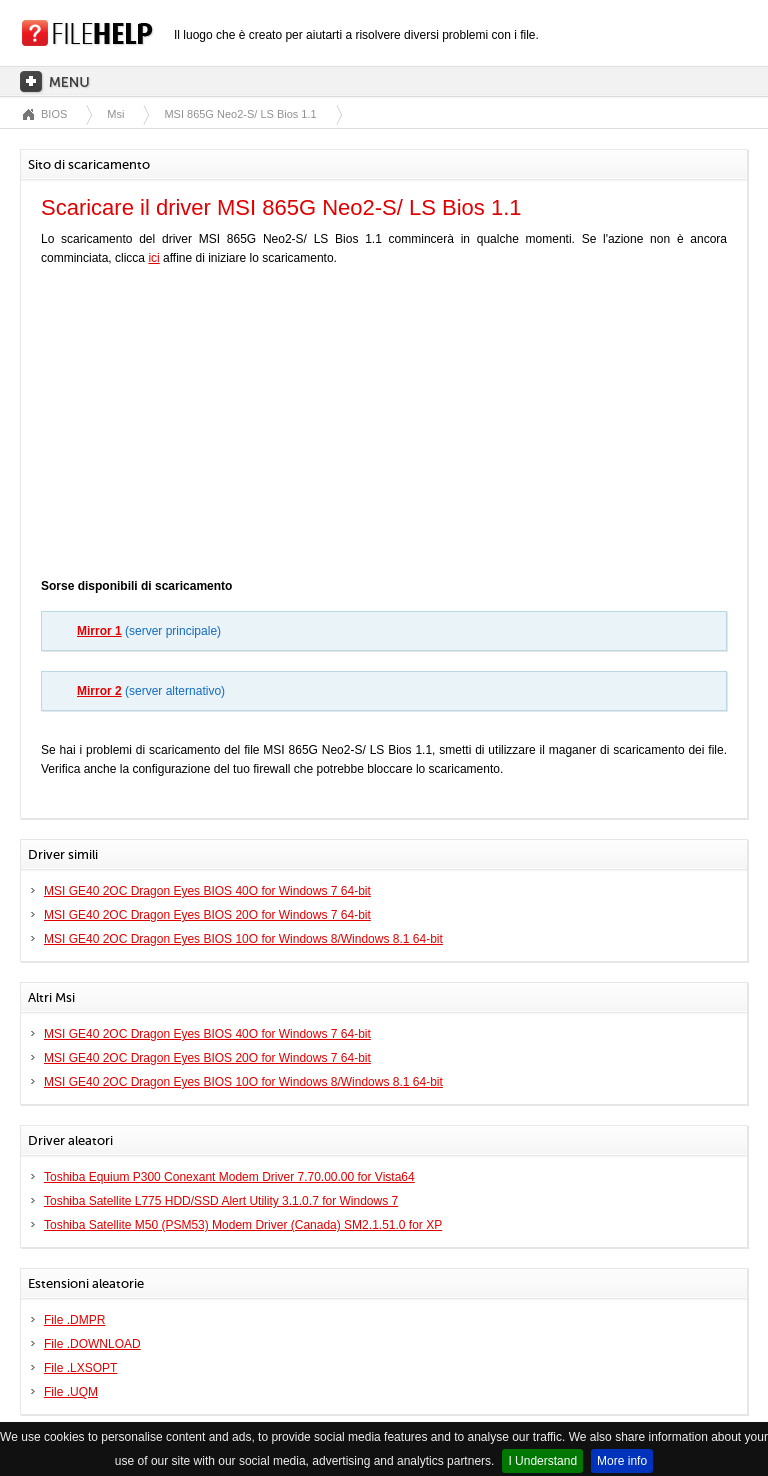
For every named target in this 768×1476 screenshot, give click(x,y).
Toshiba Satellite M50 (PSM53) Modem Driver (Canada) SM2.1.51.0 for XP (243, 1225)
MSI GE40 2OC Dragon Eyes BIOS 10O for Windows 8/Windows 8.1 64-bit (243, 939)
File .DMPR (74, 1320)
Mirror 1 (99, 631)
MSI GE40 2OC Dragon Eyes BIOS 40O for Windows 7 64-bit (207, 891)
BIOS (54, 114)
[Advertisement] (384, 427)
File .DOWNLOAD (92, 1344)
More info (622, 1461)
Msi (115, 114)
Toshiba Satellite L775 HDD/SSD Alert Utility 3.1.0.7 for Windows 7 (221, 1201)
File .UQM (71, 1392)
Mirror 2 (99, 691)
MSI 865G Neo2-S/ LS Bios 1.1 (240, 114)
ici (153, 258)
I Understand (542, 1461)
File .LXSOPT (80, 1368)
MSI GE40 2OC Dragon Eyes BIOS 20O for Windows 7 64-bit (207, 915)
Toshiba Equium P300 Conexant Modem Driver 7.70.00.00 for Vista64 (229, 1177)
